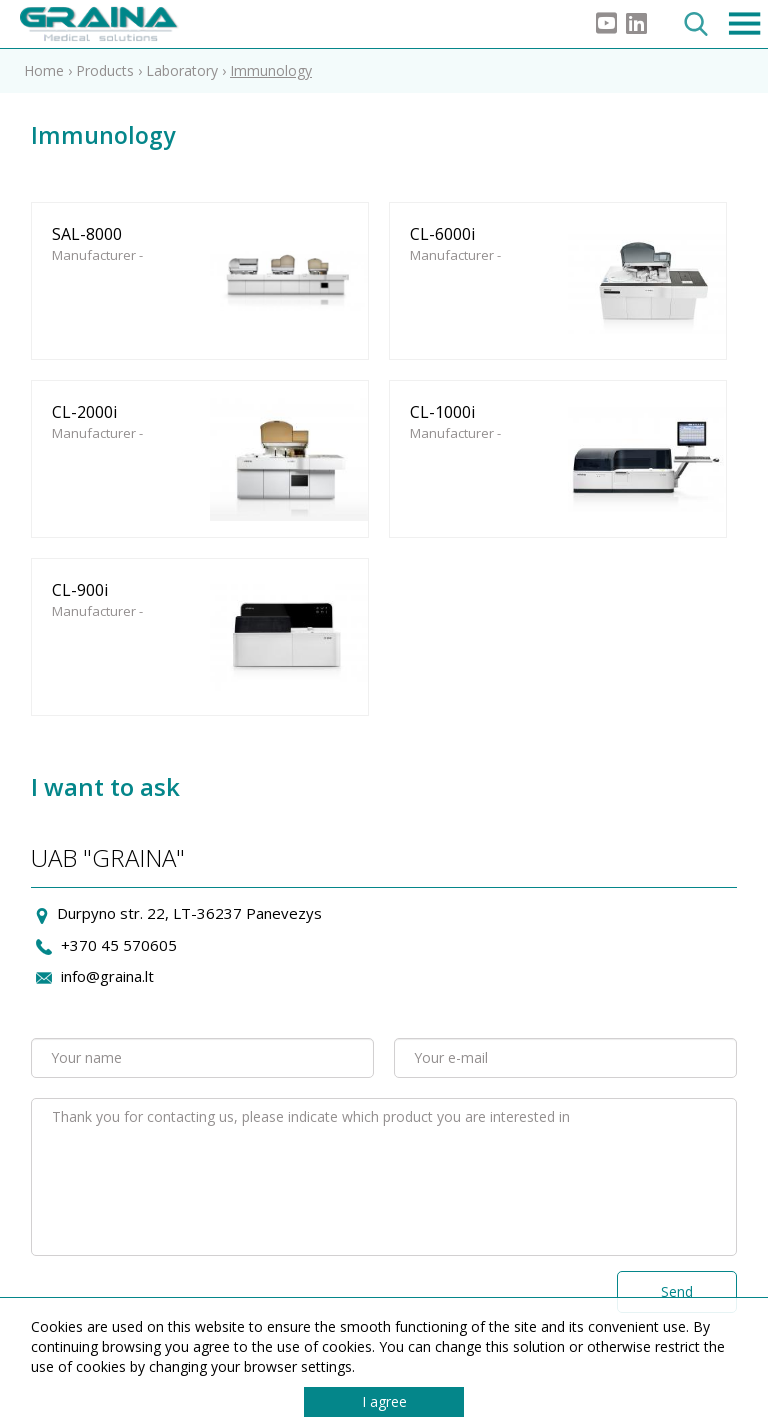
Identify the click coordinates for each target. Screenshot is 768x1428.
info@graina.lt (107, 976)
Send (677, 1291)
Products (105, 70)
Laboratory (184, 70)
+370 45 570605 (119, 945)
